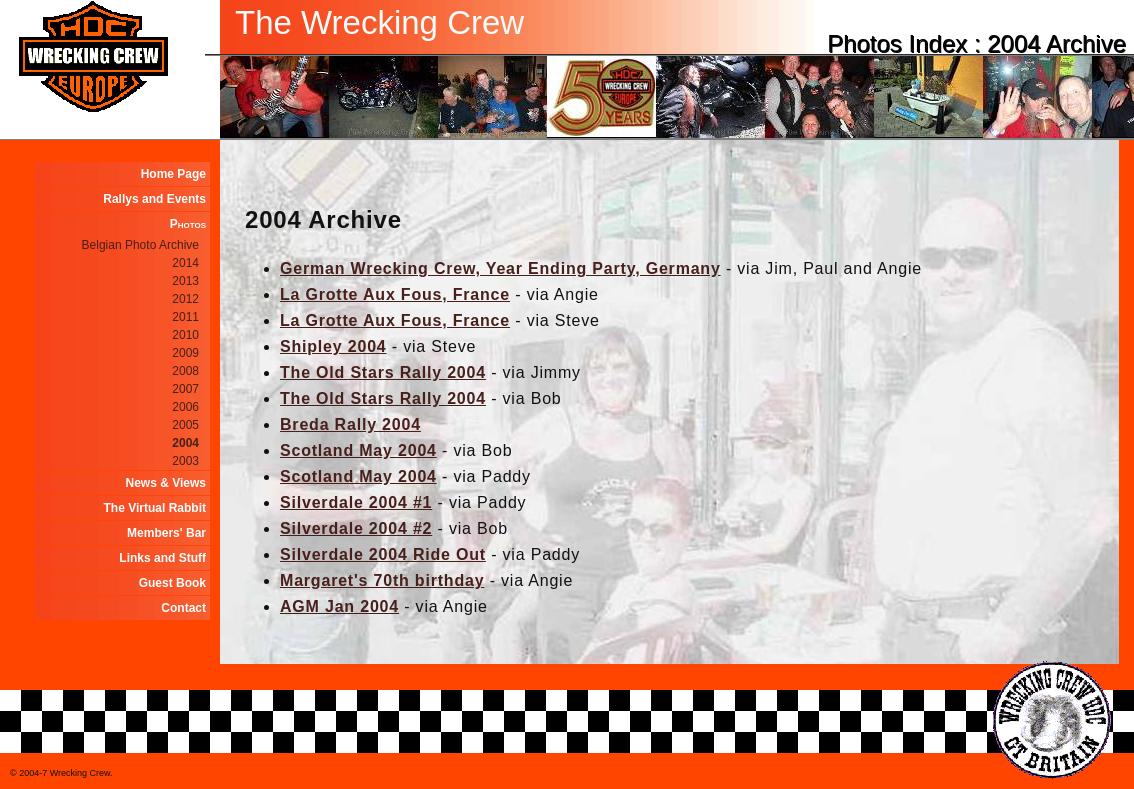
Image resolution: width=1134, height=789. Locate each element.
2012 (185, 299)
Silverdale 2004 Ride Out (383, 554)
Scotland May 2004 (358, 450)
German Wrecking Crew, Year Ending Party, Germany (500, 268)
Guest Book (172, 583)
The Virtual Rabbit (155, 508)
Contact (183, 608)
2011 (185, 317)
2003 (185, 461)
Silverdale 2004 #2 (356, 528)
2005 (185, 425)
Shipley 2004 (333, 346)
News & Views (166, 483)
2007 (185, 389)
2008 (185, 371)
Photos (188, 224)
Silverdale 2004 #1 (356, 502)
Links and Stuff (162, 558)
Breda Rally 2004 (350, 424)
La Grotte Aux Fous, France (395, 294)
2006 (185, 407)
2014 (185, 263)
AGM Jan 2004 (339, 606)
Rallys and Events (154, 199)
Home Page (173, 174)
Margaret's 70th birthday (382, 580)
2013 (185, 281)
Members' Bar (166, 533)
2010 (185, 335)
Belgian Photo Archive (140, 245)
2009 (185, 353)
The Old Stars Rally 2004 (383, 372)
